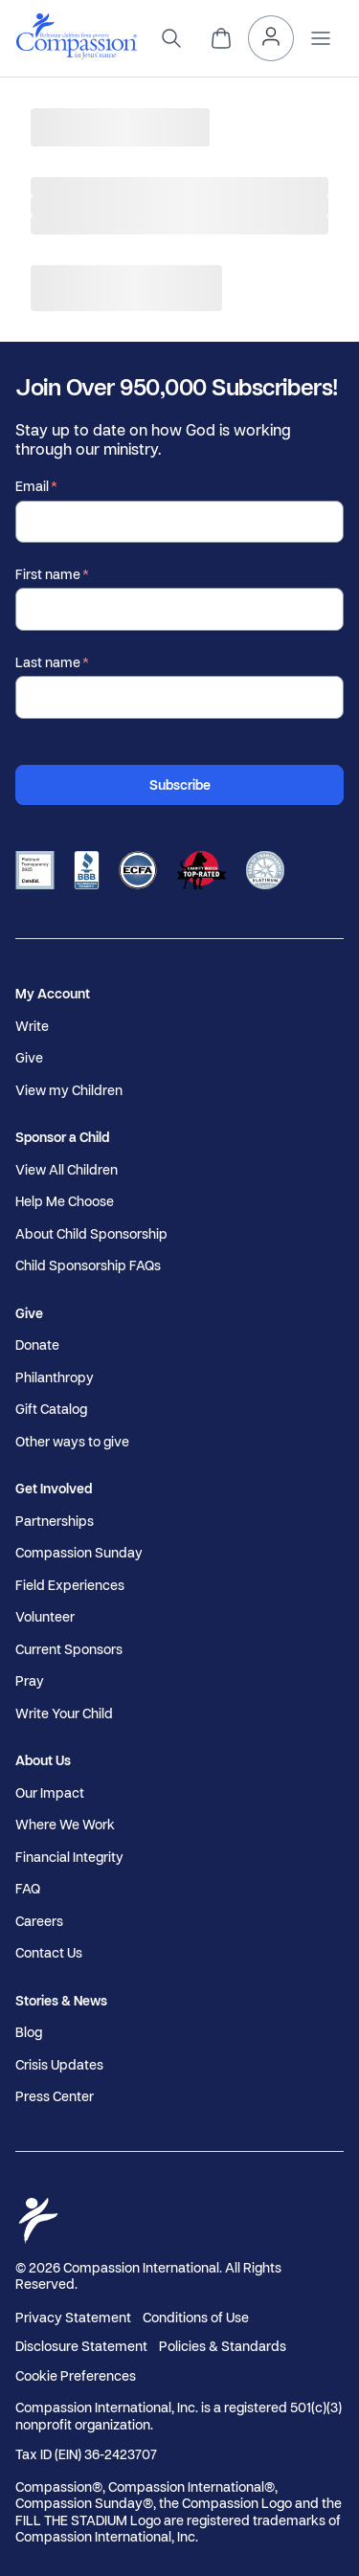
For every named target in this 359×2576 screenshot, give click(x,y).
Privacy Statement (73, 2317)
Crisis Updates (59, 2064)
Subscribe (180, 784)
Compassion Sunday (79, 1552)
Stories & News (61, 2000)
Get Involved (53, 1488)
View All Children (66, 1169)
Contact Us (48, 1952)
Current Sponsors (69, 1649)
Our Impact (49, 1793)
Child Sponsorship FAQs (88, 1265)
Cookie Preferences (75, 2376)
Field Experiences (69, 1585)
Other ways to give (72, 1441)
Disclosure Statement (81, 2346)
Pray (29, 1681)
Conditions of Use (196, 2317)
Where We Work (65, 1824)
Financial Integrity (69, 1857)
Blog (28, 2032)
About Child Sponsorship (91, 1234)
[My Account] (271, 38)
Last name (47, 662)
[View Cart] (221, 38)
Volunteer (45, 1616)
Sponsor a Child (62, 1137)
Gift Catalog (51, 1409)
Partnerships (54, 1521)
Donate (37, 1345)
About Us (43, 1760)
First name (47, 574)
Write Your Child (64, 1713)
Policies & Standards (222, 2346)
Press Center (54, 2096)
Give (29, 1057)
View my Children (69, 1090)
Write (32, 1026)
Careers (39, 1921)
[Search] (171, 38)
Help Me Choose (64, 1201)
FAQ (27, 1888)
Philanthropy (54, 1377)
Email (32, 486)
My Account (52, 993)
